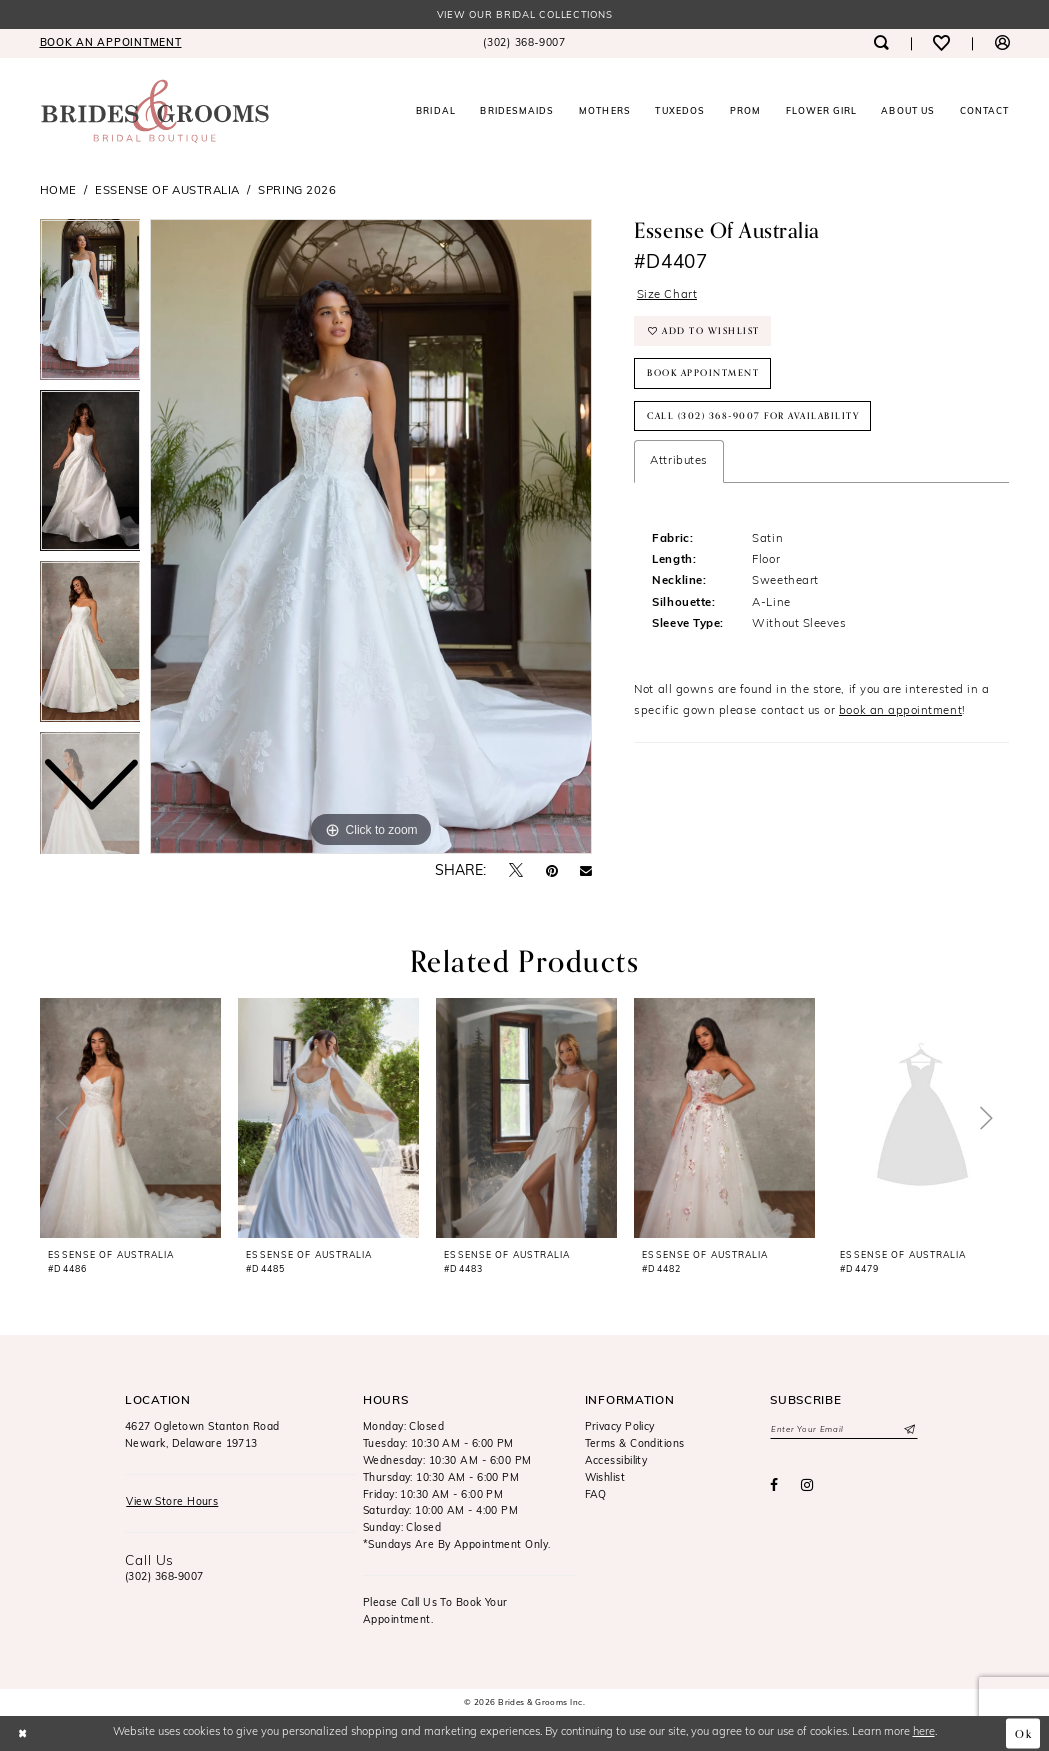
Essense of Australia (167, 191)
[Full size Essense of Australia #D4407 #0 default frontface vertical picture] (371, 537)
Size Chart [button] (667, 295)
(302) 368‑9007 (164, 1577)
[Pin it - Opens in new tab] (552, 872)
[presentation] (131, 1118)
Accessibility (616, 1461)
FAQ (596, 1495)
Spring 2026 (297, 191)
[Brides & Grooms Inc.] (155, 111)
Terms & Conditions (635, 1444)
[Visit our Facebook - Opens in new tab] (774, 1486)
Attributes (678, 461)
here (924, 1732)
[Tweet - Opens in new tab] (516, 871)
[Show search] (881, 43)
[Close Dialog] (22, 1733)
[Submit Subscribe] (908, 1430)
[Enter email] (844, 1430)
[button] (1001, 43)
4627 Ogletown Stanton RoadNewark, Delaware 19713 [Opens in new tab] (202, 1436)
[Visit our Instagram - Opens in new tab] (807, 1486)
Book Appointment (703, 373)
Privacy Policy (620, 1427)
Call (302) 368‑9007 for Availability (753, 416)
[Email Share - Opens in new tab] (586, 872)
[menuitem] (110, 43)
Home (58, 191)
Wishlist (605, 1478)
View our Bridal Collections (525, 15)
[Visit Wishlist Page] (941, 43)
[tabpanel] (371, 537)
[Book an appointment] (110, 43)
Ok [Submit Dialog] (1024, 1733)
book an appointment (900, 711)
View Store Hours (172, 1502)
